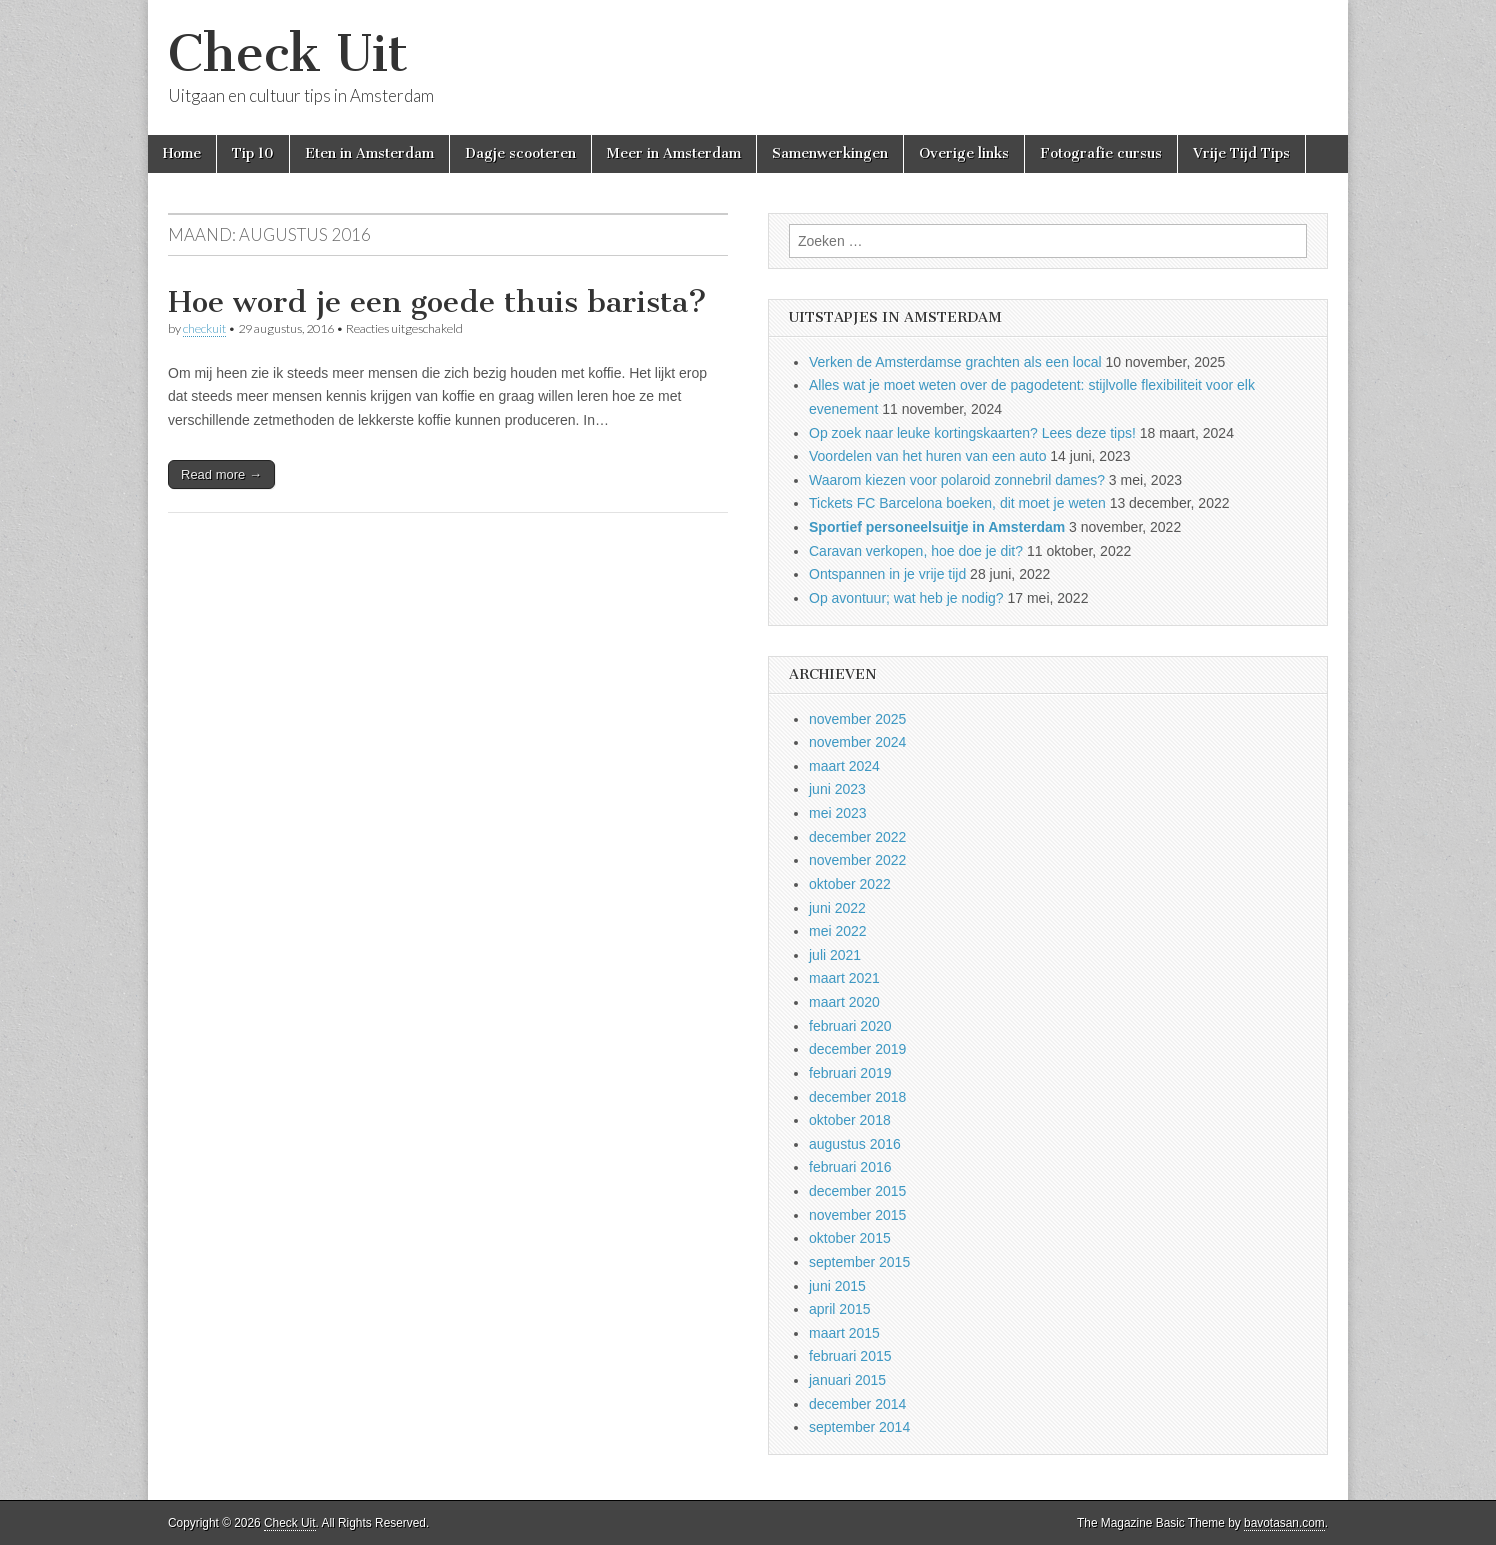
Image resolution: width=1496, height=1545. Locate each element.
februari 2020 (850, 1026)
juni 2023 (837, 789)
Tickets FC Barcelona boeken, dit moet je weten (957, 503)
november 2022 (857, 860)
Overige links (964, 153)
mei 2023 (838, 813)
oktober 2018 (850, 1120)
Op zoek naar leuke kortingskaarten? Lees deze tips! (972, 433)
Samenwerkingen (830, 153)
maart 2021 (844, 978)
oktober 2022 (850, 884)
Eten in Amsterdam (369, 153)
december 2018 (857, 1097)
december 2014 (857, 1404)
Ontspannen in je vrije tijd (887, 574)
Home (182, 153)
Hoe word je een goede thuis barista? (437, 302)
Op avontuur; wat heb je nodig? (906, 598)
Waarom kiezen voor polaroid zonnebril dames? (957, 480)
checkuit (204, 328)
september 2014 (859, 1427)
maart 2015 (844, 1333)
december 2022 (857, 837)
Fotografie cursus (1101, 153)
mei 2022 (838, 931)
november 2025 (857, 719)
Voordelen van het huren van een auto (927, 456)
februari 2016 (850, 1167)
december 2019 (857, 1049)
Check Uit (288, 53)
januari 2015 (847, 1380)
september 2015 (859, 1262)
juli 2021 (835, 955)
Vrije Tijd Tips (1241, 153)
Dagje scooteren (520, 153)
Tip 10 (253, 153)
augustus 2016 (855, 1144)
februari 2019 (850, 1073)
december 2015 (857, 1191)
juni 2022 (837, 908)
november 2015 (857, 1215)
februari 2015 (850, 1356)
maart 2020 (844, 1002)
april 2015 (840, 1309)
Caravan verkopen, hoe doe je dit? (916, 551)
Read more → (221, 474)
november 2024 (857, 742)
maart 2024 (844, 766)
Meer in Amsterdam (674, 153)
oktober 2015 (850, 1238)
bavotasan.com (1284, 1523)
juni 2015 (837, 1286)
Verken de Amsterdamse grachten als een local (955, 362)
